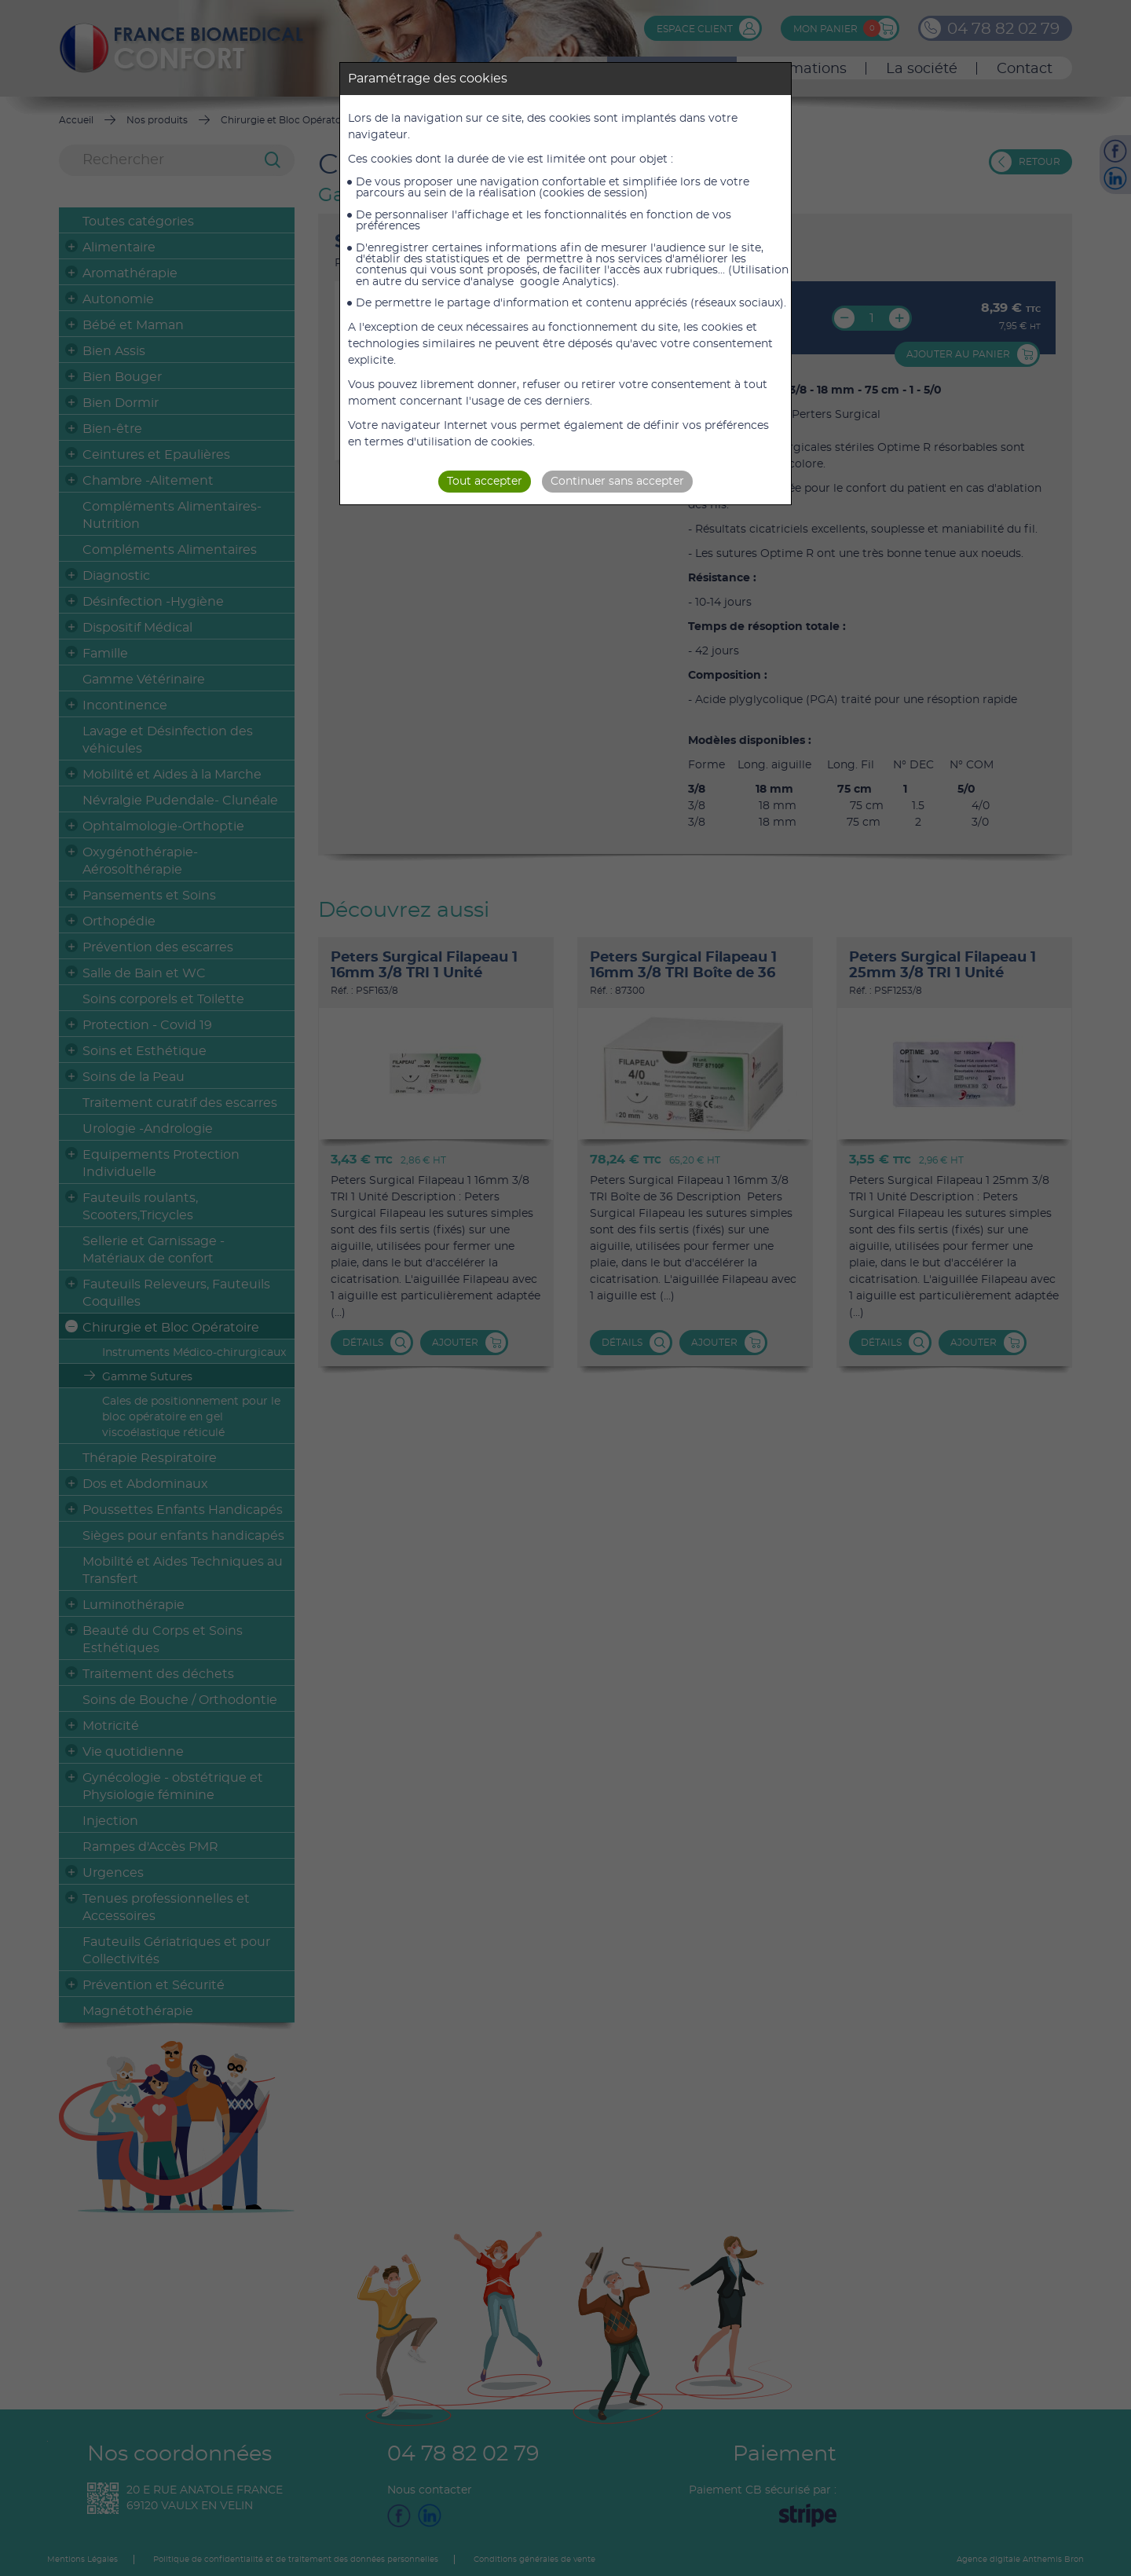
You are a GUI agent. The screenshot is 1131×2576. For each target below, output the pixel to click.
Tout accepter (484, 481)
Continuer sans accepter (617, 481)
